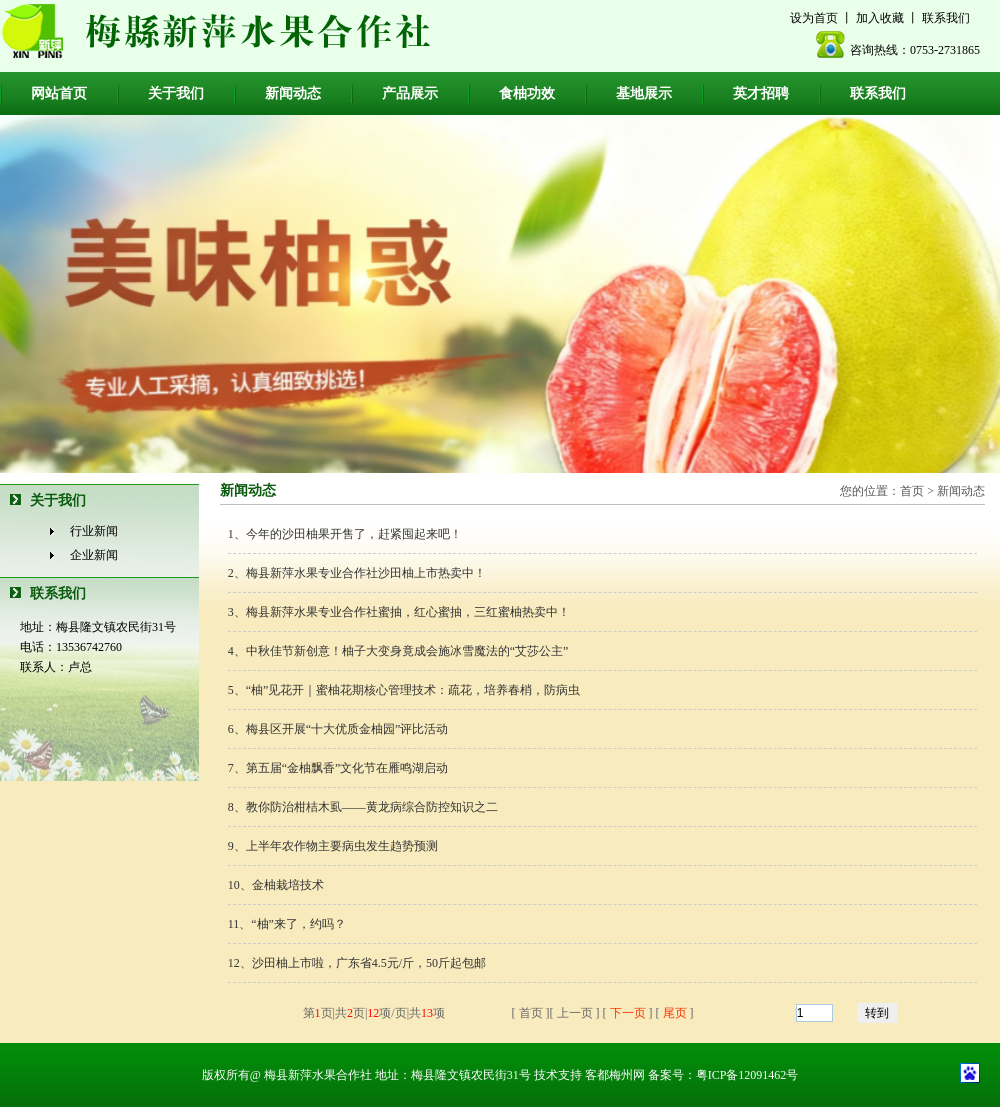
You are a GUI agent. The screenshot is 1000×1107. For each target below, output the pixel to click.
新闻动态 (293, 93)
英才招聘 (761, 93)
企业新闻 (94, 555)
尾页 (675, 1013)
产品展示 (410, 93)
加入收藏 (880, 18)
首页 (912, 491)
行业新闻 (94, 531)
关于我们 (176, 93)
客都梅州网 (615, 1075)
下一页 (628, 1013)
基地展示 (644, 93)
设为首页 (814, 18)
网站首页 (59, 93)
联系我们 (946, 18)
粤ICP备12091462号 (747, 1075)
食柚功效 (527, 93)
